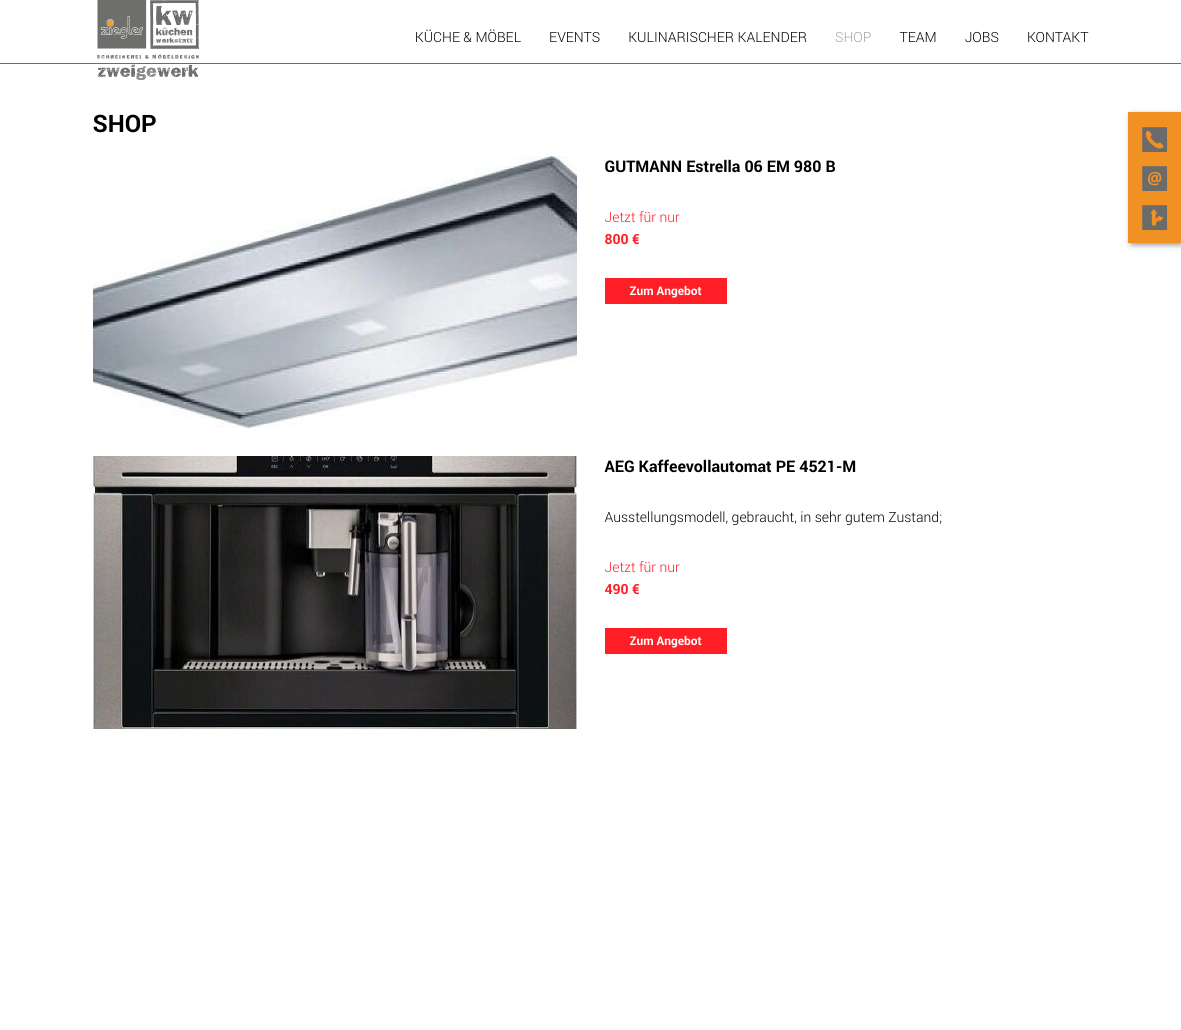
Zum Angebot (665, 291)
